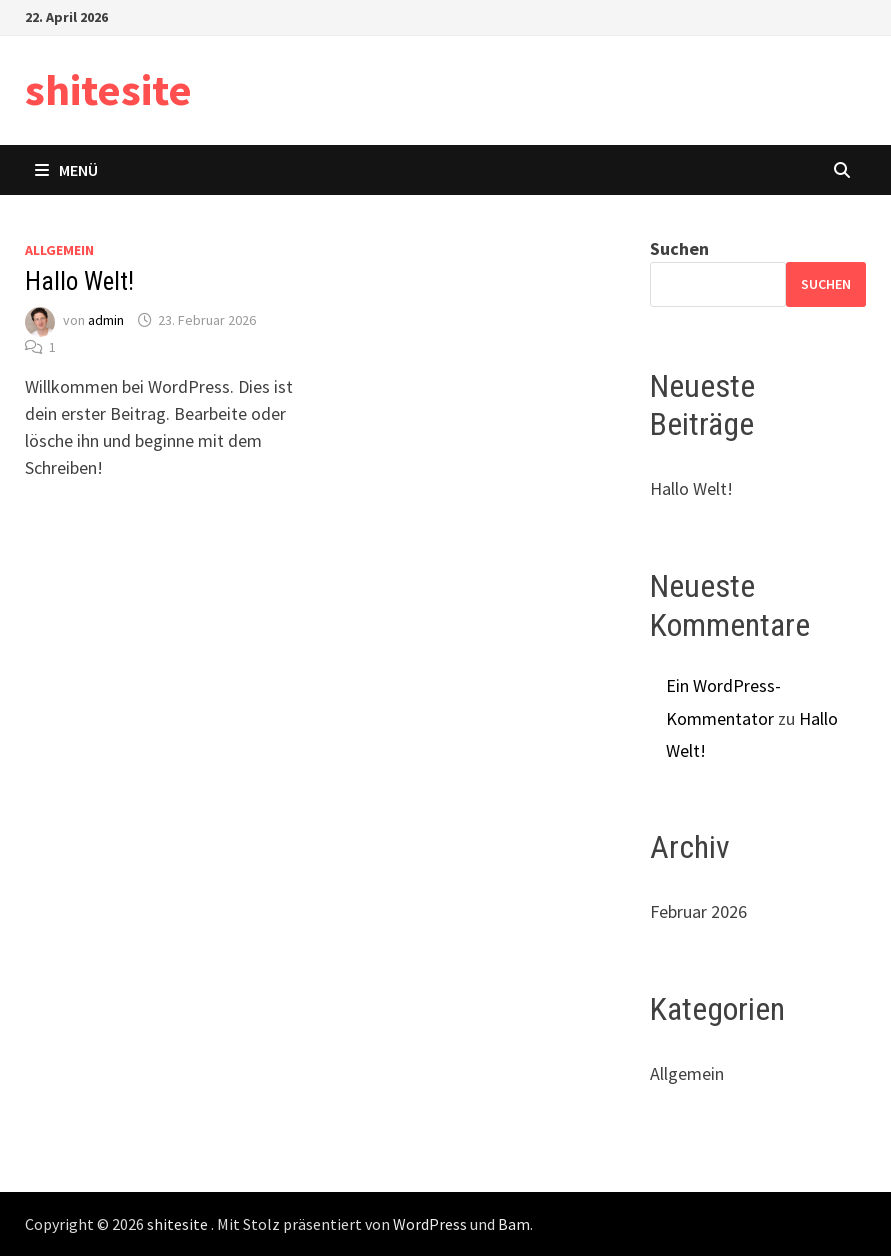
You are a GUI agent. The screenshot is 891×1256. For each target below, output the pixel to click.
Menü (66, 170)
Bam (514, 1224)
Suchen (679, 248)
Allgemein (59, 250)
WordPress (430, 1224)
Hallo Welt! (79, 281)
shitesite (108, 89)
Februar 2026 (698, 911)
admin (106, 320)
